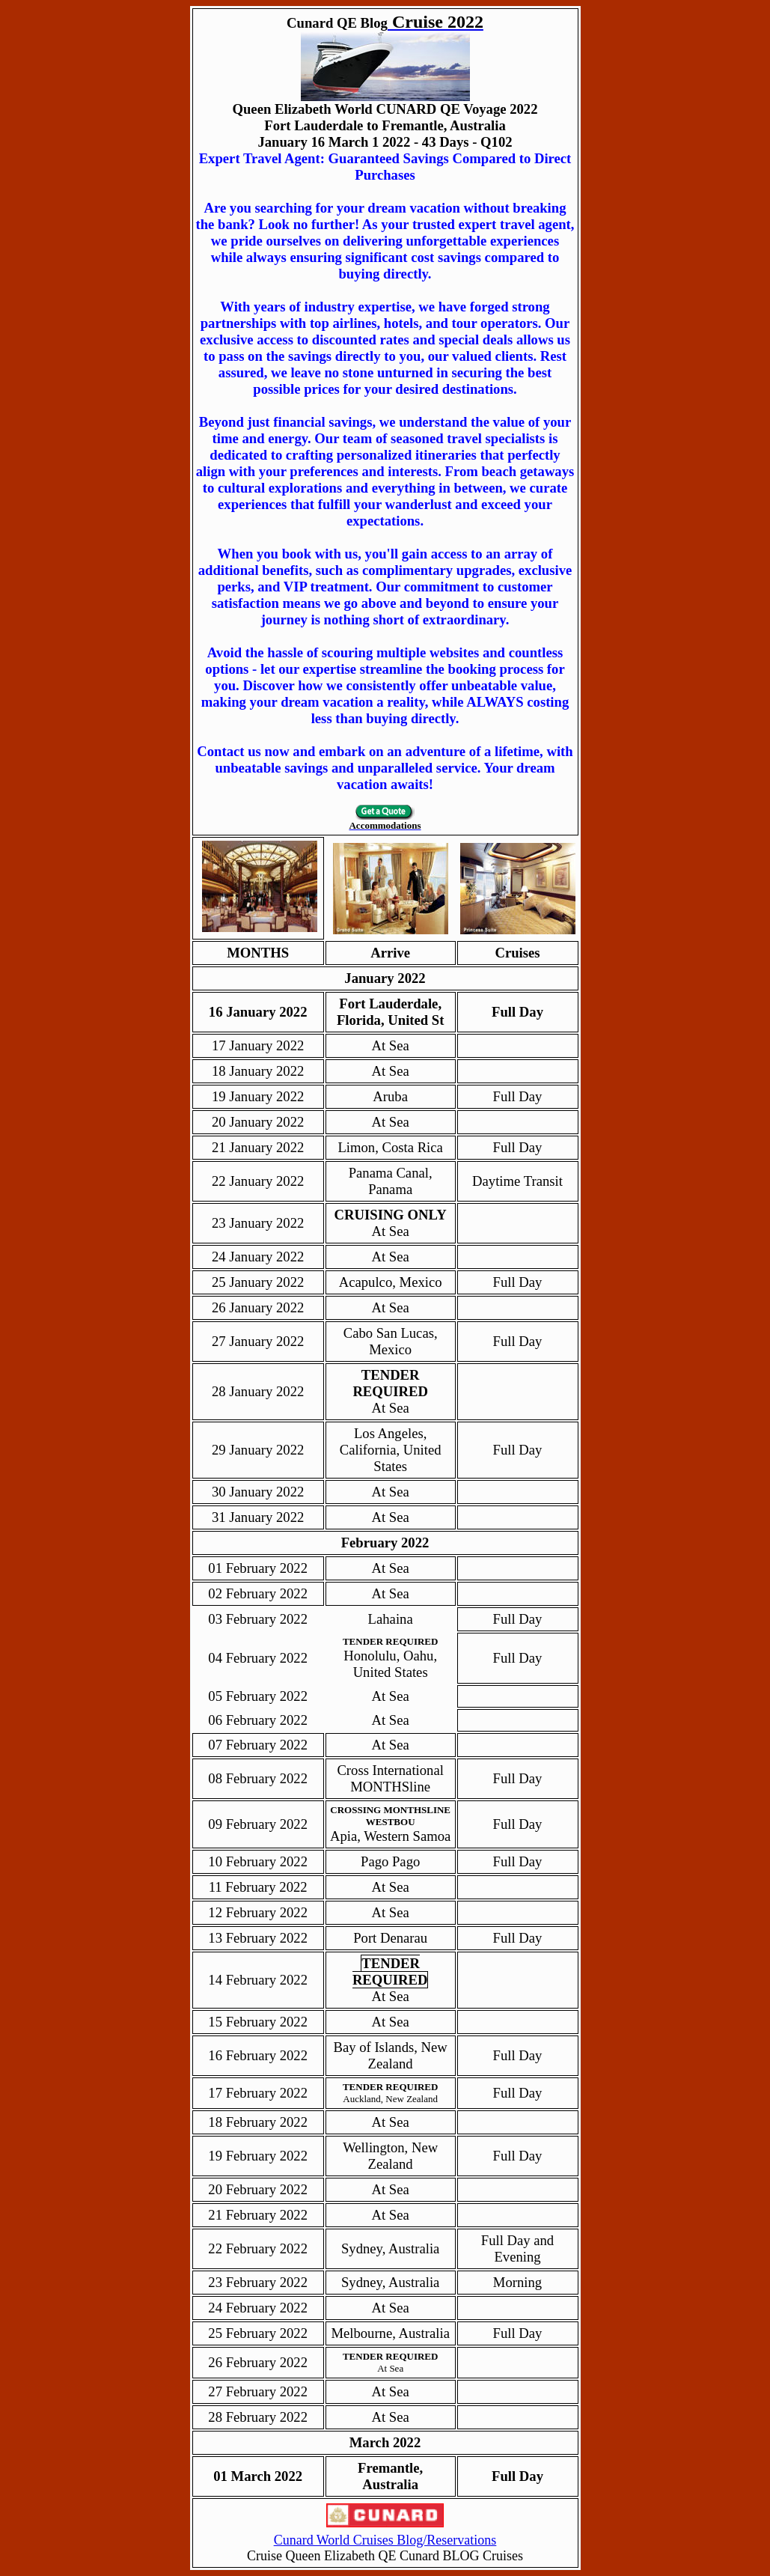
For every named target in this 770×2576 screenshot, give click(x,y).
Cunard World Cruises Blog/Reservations (385, 2540)
